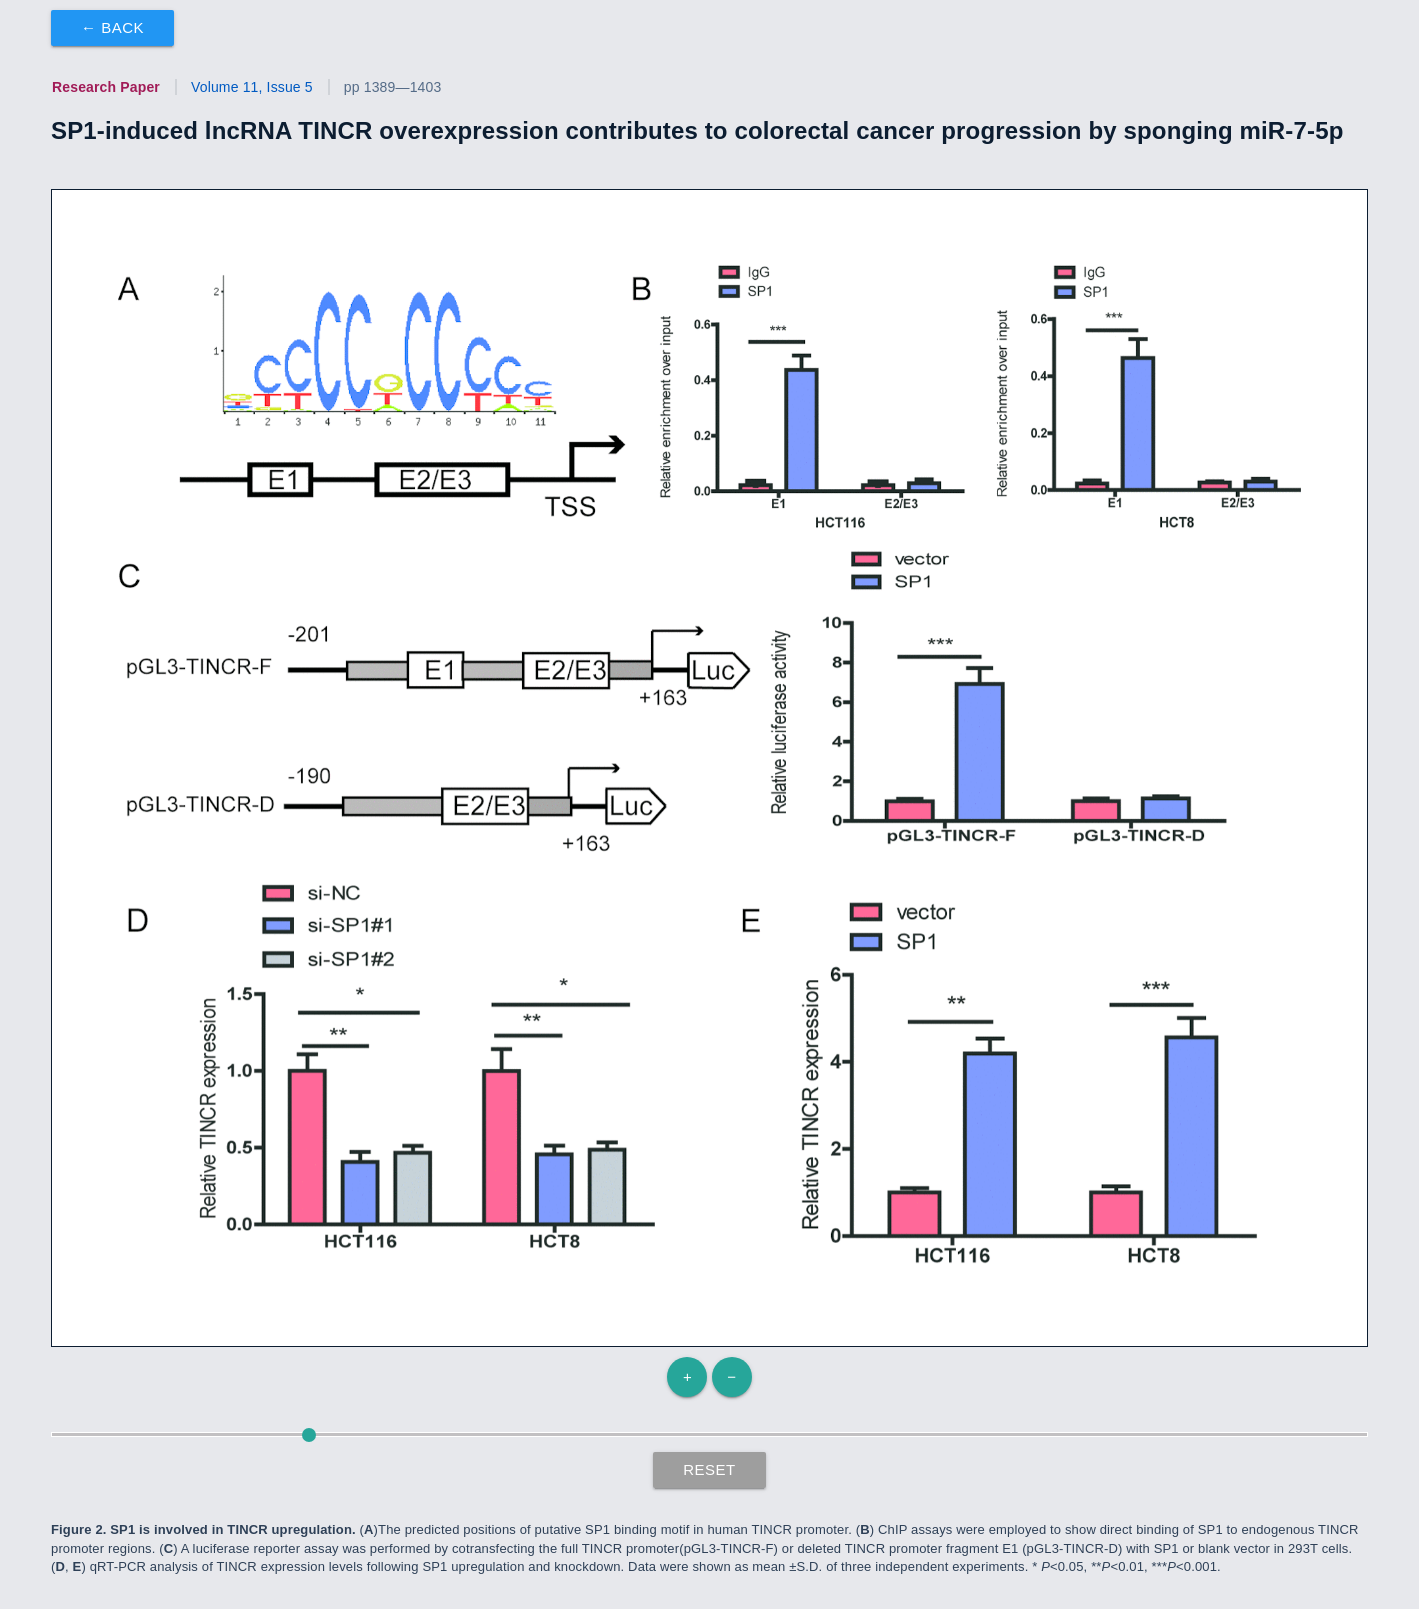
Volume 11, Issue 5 (252, 87)
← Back (112, 27)
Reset (709, 1469)
